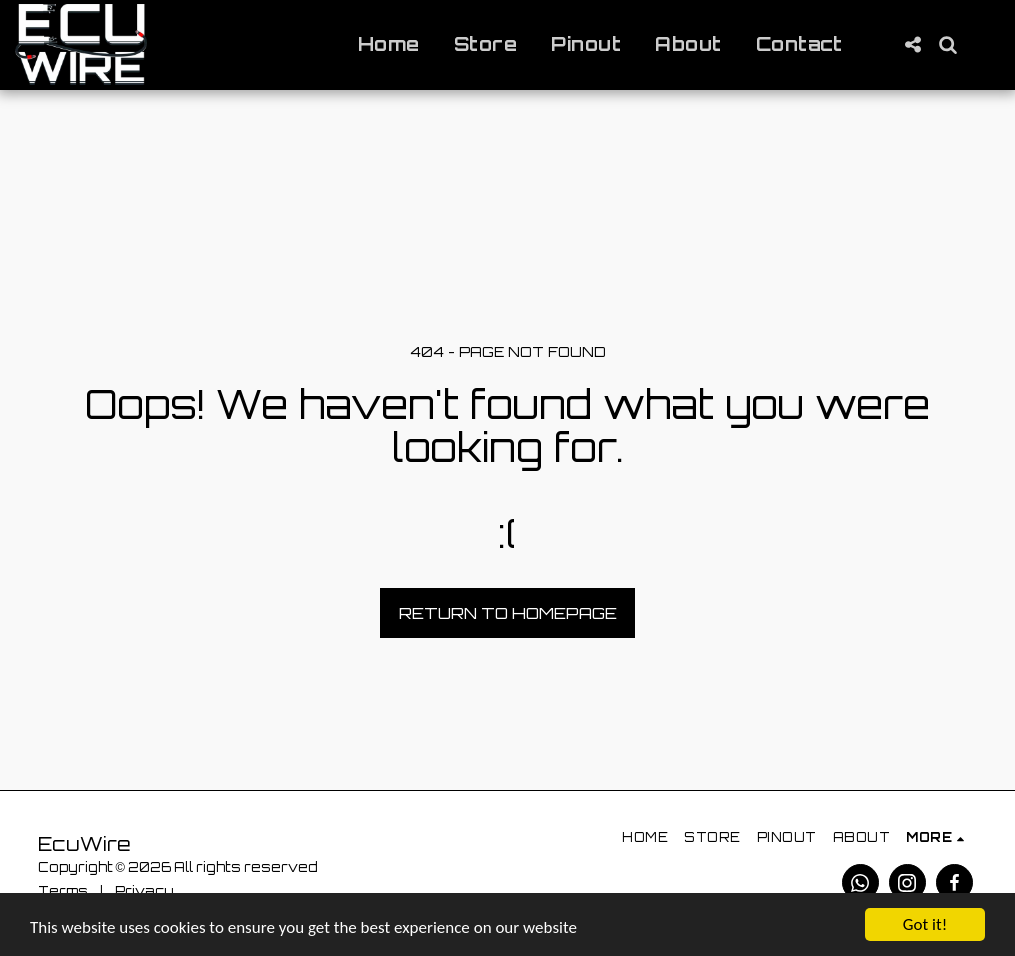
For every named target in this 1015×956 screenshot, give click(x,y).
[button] (912, 44)
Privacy (144, 891)
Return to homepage (508, 613)
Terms (63, 891)
